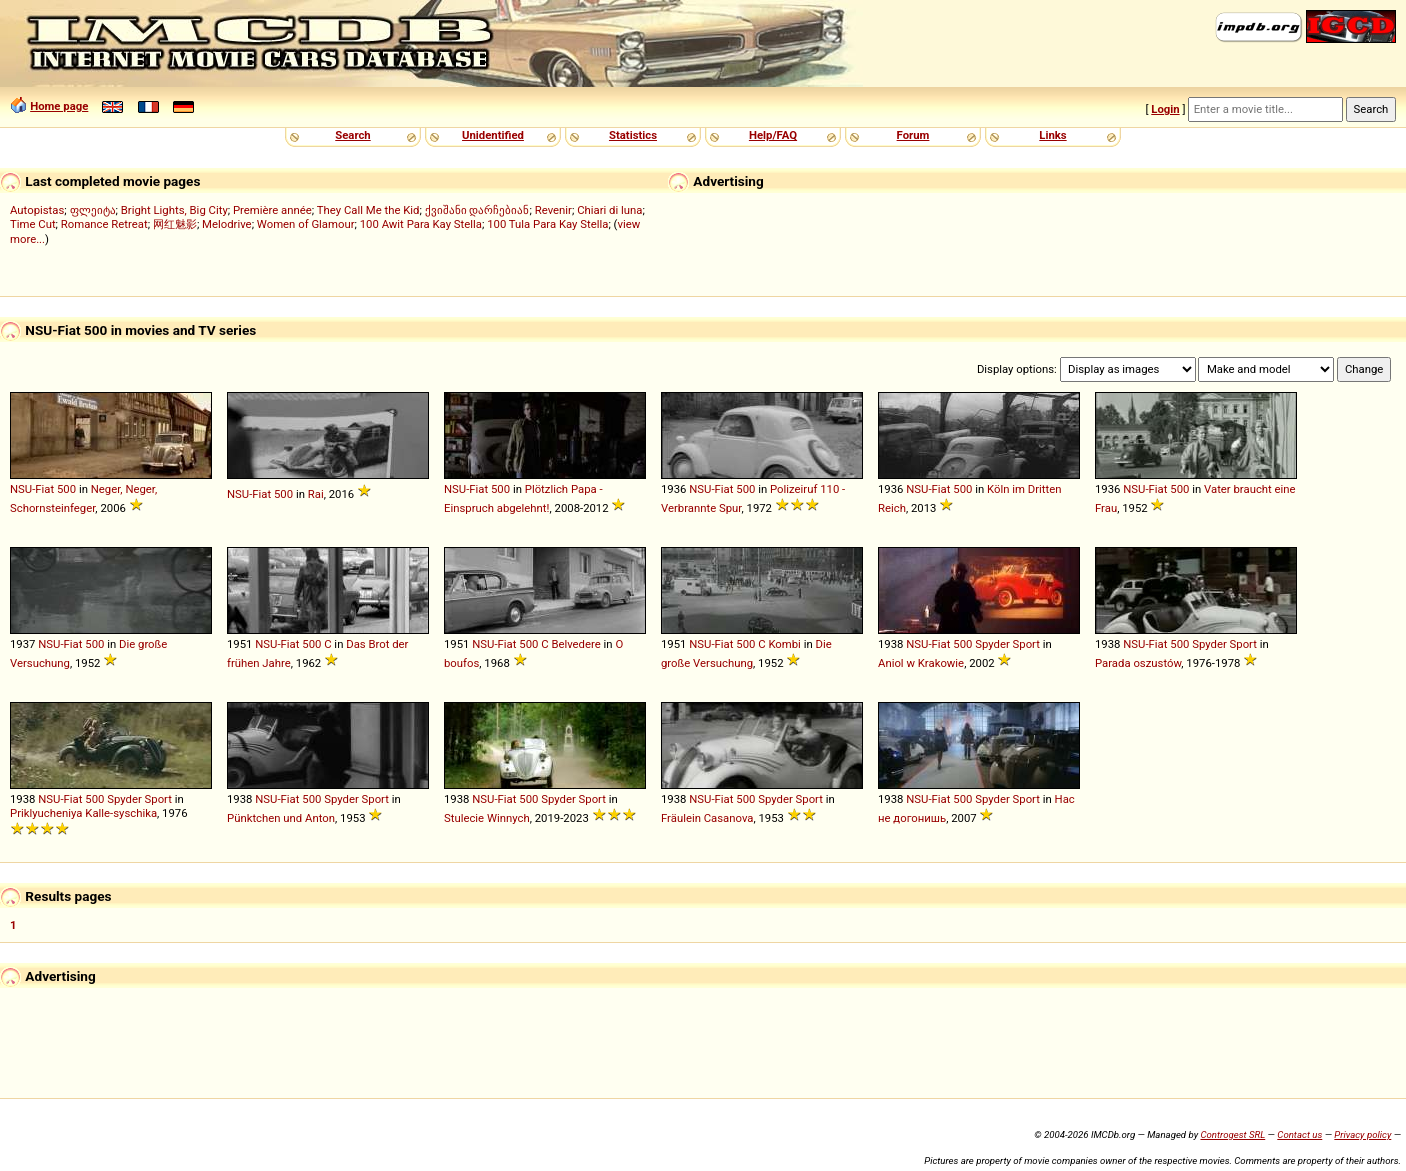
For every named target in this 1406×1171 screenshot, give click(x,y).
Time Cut (33, 224)
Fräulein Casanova (707, 818)
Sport (1026, 644)
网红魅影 (175, 224)
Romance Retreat (104, 224)
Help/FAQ (773, 135)
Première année (272, 210)
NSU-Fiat (32, 489)
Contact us (1299, 1134)
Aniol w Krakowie (921, 663)
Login (1165, 109)
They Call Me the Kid (368, 210)
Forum (913, 135)
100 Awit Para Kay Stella (421, 224)
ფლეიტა (93, 210)
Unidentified (493, 135)
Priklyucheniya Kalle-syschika (83, 813)
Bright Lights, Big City (174, 210)
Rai (316, 494)
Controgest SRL (1232, 1134)
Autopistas (37, 210)
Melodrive (227, 224)
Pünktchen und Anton (281, 818)
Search (352, 135)
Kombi (784, 644)
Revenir (553, 210)
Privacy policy (1362, 1134)
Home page (59, 106)
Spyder (992, 644)
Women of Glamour (306, 224)
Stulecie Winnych (487, 818)
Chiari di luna (609, 210)
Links (1052, 135)
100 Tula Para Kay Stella (547, 224)
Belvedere (575, 644)
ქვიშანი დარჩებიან (477, 210)
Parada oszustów (1138, 663)
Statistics (633, 135)
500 (66, 489)
